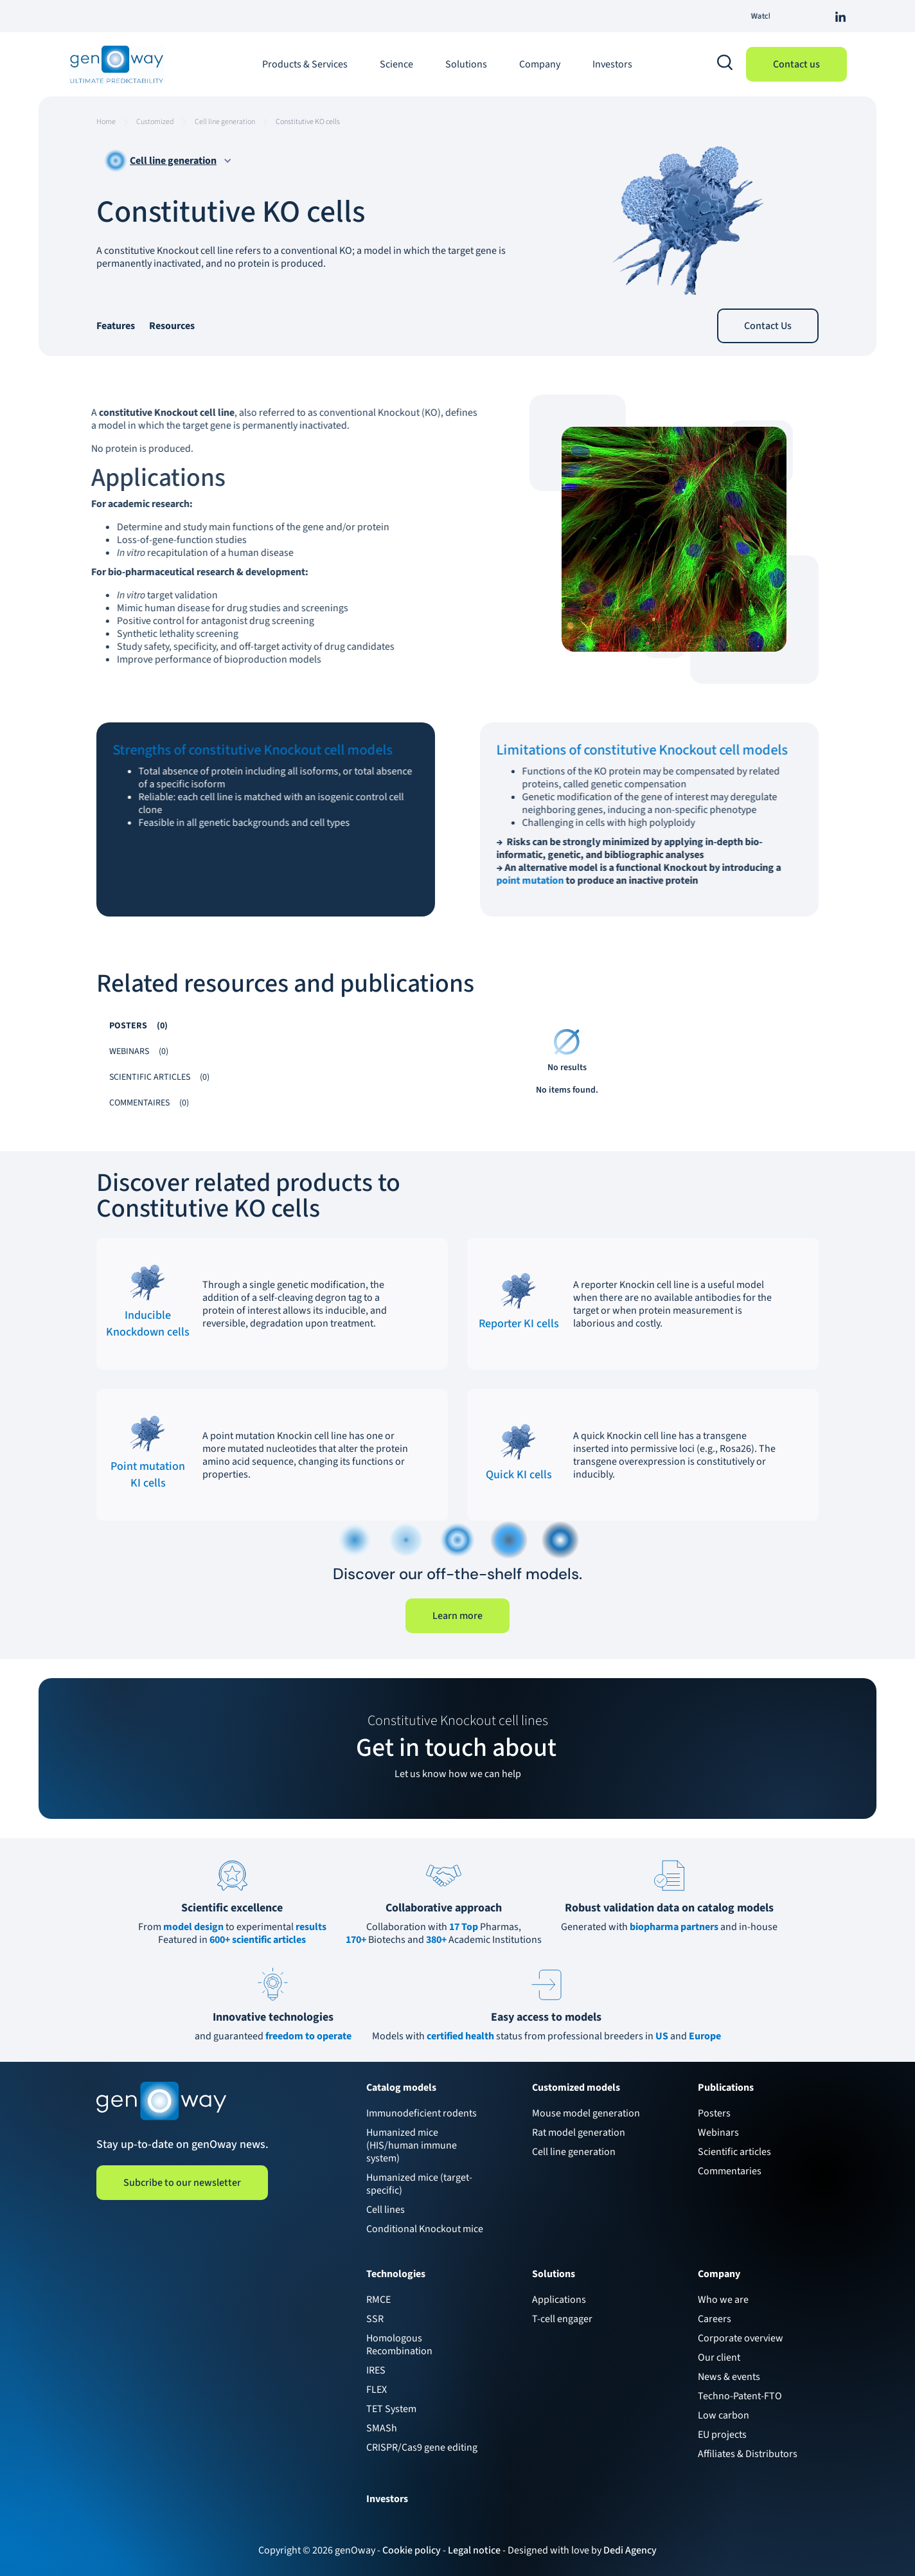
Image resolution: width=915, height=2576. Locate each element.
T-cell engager (562, 2318)
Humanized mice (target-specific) (419, 2184)
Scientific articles (734, 2151)
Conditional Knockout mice (424, 2229)
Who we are (723, 2299)
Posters (714, 2113)
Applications (559, 2299)
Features (115, 326)
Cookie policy (411, 2550)
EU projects (722, 2434)
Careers (714, 2318)
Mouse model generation (586, 2113)
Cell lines (385, 2209)
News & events (729, 2376)
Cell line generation (574, 2151)
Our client (719, 2357)
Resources (172, 326)
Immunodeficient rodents (421, 2113)
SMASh (381, 2428)
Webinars (718, 2132)
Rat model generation (578, 2132)
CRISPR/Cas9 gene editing (421, 2447)
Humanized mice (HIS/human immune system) (411, 2145)
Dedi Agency (630, 2550)
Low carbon (723, 2415)
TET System (391, 2408)
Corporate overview (740, 2338)
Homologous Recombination (399, 2344)
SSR (375, 2318)
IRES (376, 2370)
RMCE (378, 2299)
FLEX (376, 2389)
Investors (612, 64)
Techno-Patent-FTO (740, 2396)
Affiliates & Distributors (747, 2453)
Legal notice (474, 2550)
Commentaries (729, 2171)
